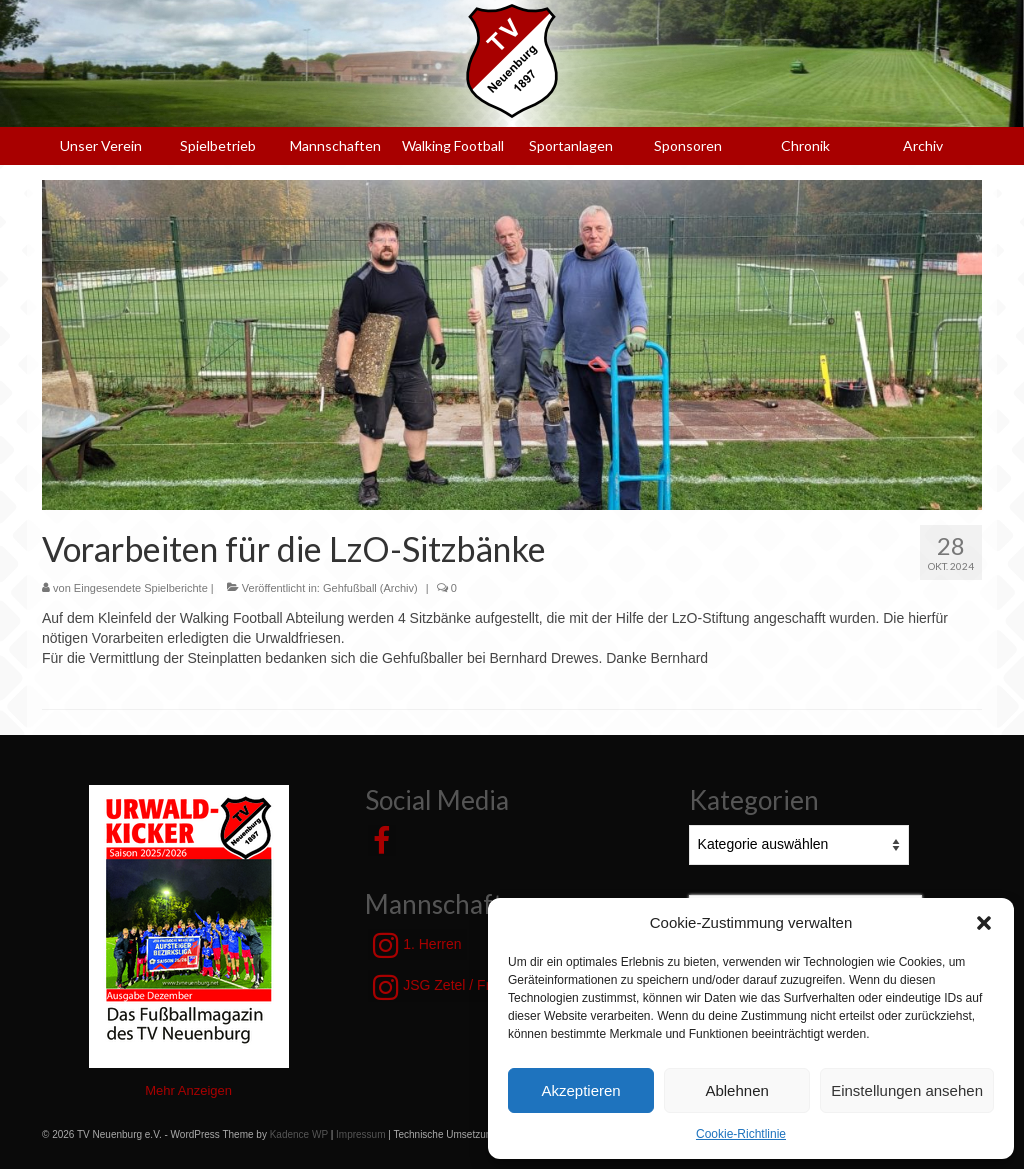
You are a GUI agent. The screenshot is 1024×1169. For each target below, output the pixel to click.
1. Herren (417, 945)
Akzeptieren (580, 1090)
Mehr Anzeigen (188, 1090)
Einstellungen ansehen (907, 1090)
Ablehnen (736, 1090)
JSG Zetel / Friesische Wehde (481, 987)
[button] (984, 923)
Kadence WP (299, 1134)
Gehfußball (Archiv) (370, 588)
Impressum (360, 1134)
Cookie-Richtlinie (741, 1134)
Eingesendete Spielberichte (141, 588)
